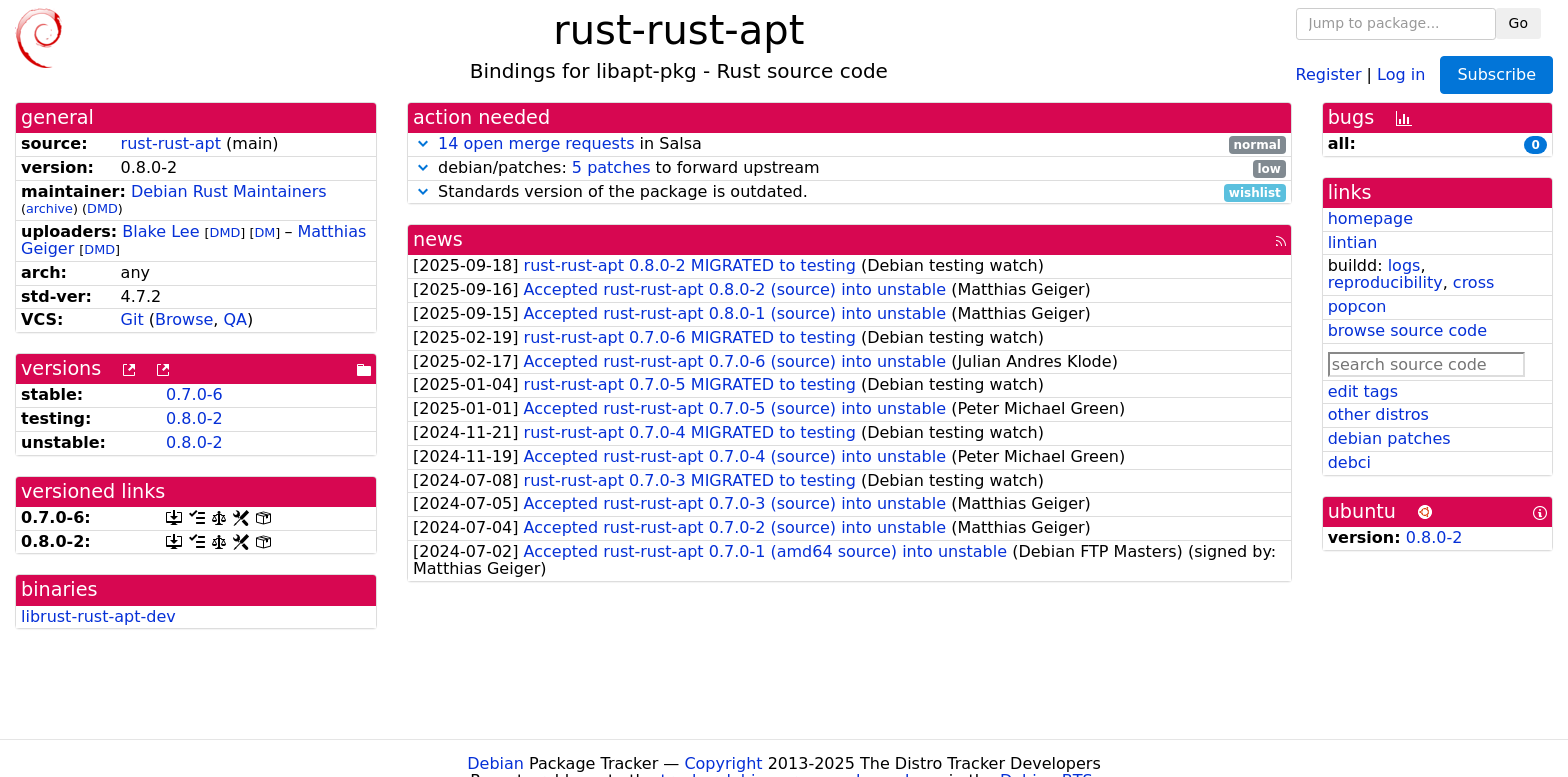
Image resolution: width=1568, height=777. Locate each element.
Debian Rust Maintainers (229, 191)
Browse (184, 319)
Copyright (723, 763)
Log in (1401, 73)
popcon (1357, 306)
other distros (1378, 414)
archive (49, 208)
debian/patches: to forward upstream (849, 168)
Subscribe (1496, 74)
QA (235, 319)
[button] (423, 143)
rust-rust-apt (171, 143)
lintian (1353, 242)
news (438, 239)
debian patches (1389, 438)
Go (1518, 23)
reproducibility (1385, 282)
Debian (495, 763)
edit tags (1363, 391)
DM (264, 232)
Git (132, 319)
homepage (1370, 218)
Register (1329, 73)
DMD (102, 208)
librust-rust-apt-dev (98, 616)
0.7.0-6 (194, 394)
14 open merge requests (536, 143)
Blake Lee (160, 231)
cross (1473, 282)
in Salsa (849, 144)
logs (1404, 265)
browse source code (1407, 330)
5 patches (611, 167)
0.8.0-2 (194, 418)
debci (1349, 462)
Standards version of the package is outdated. (849, 192)
